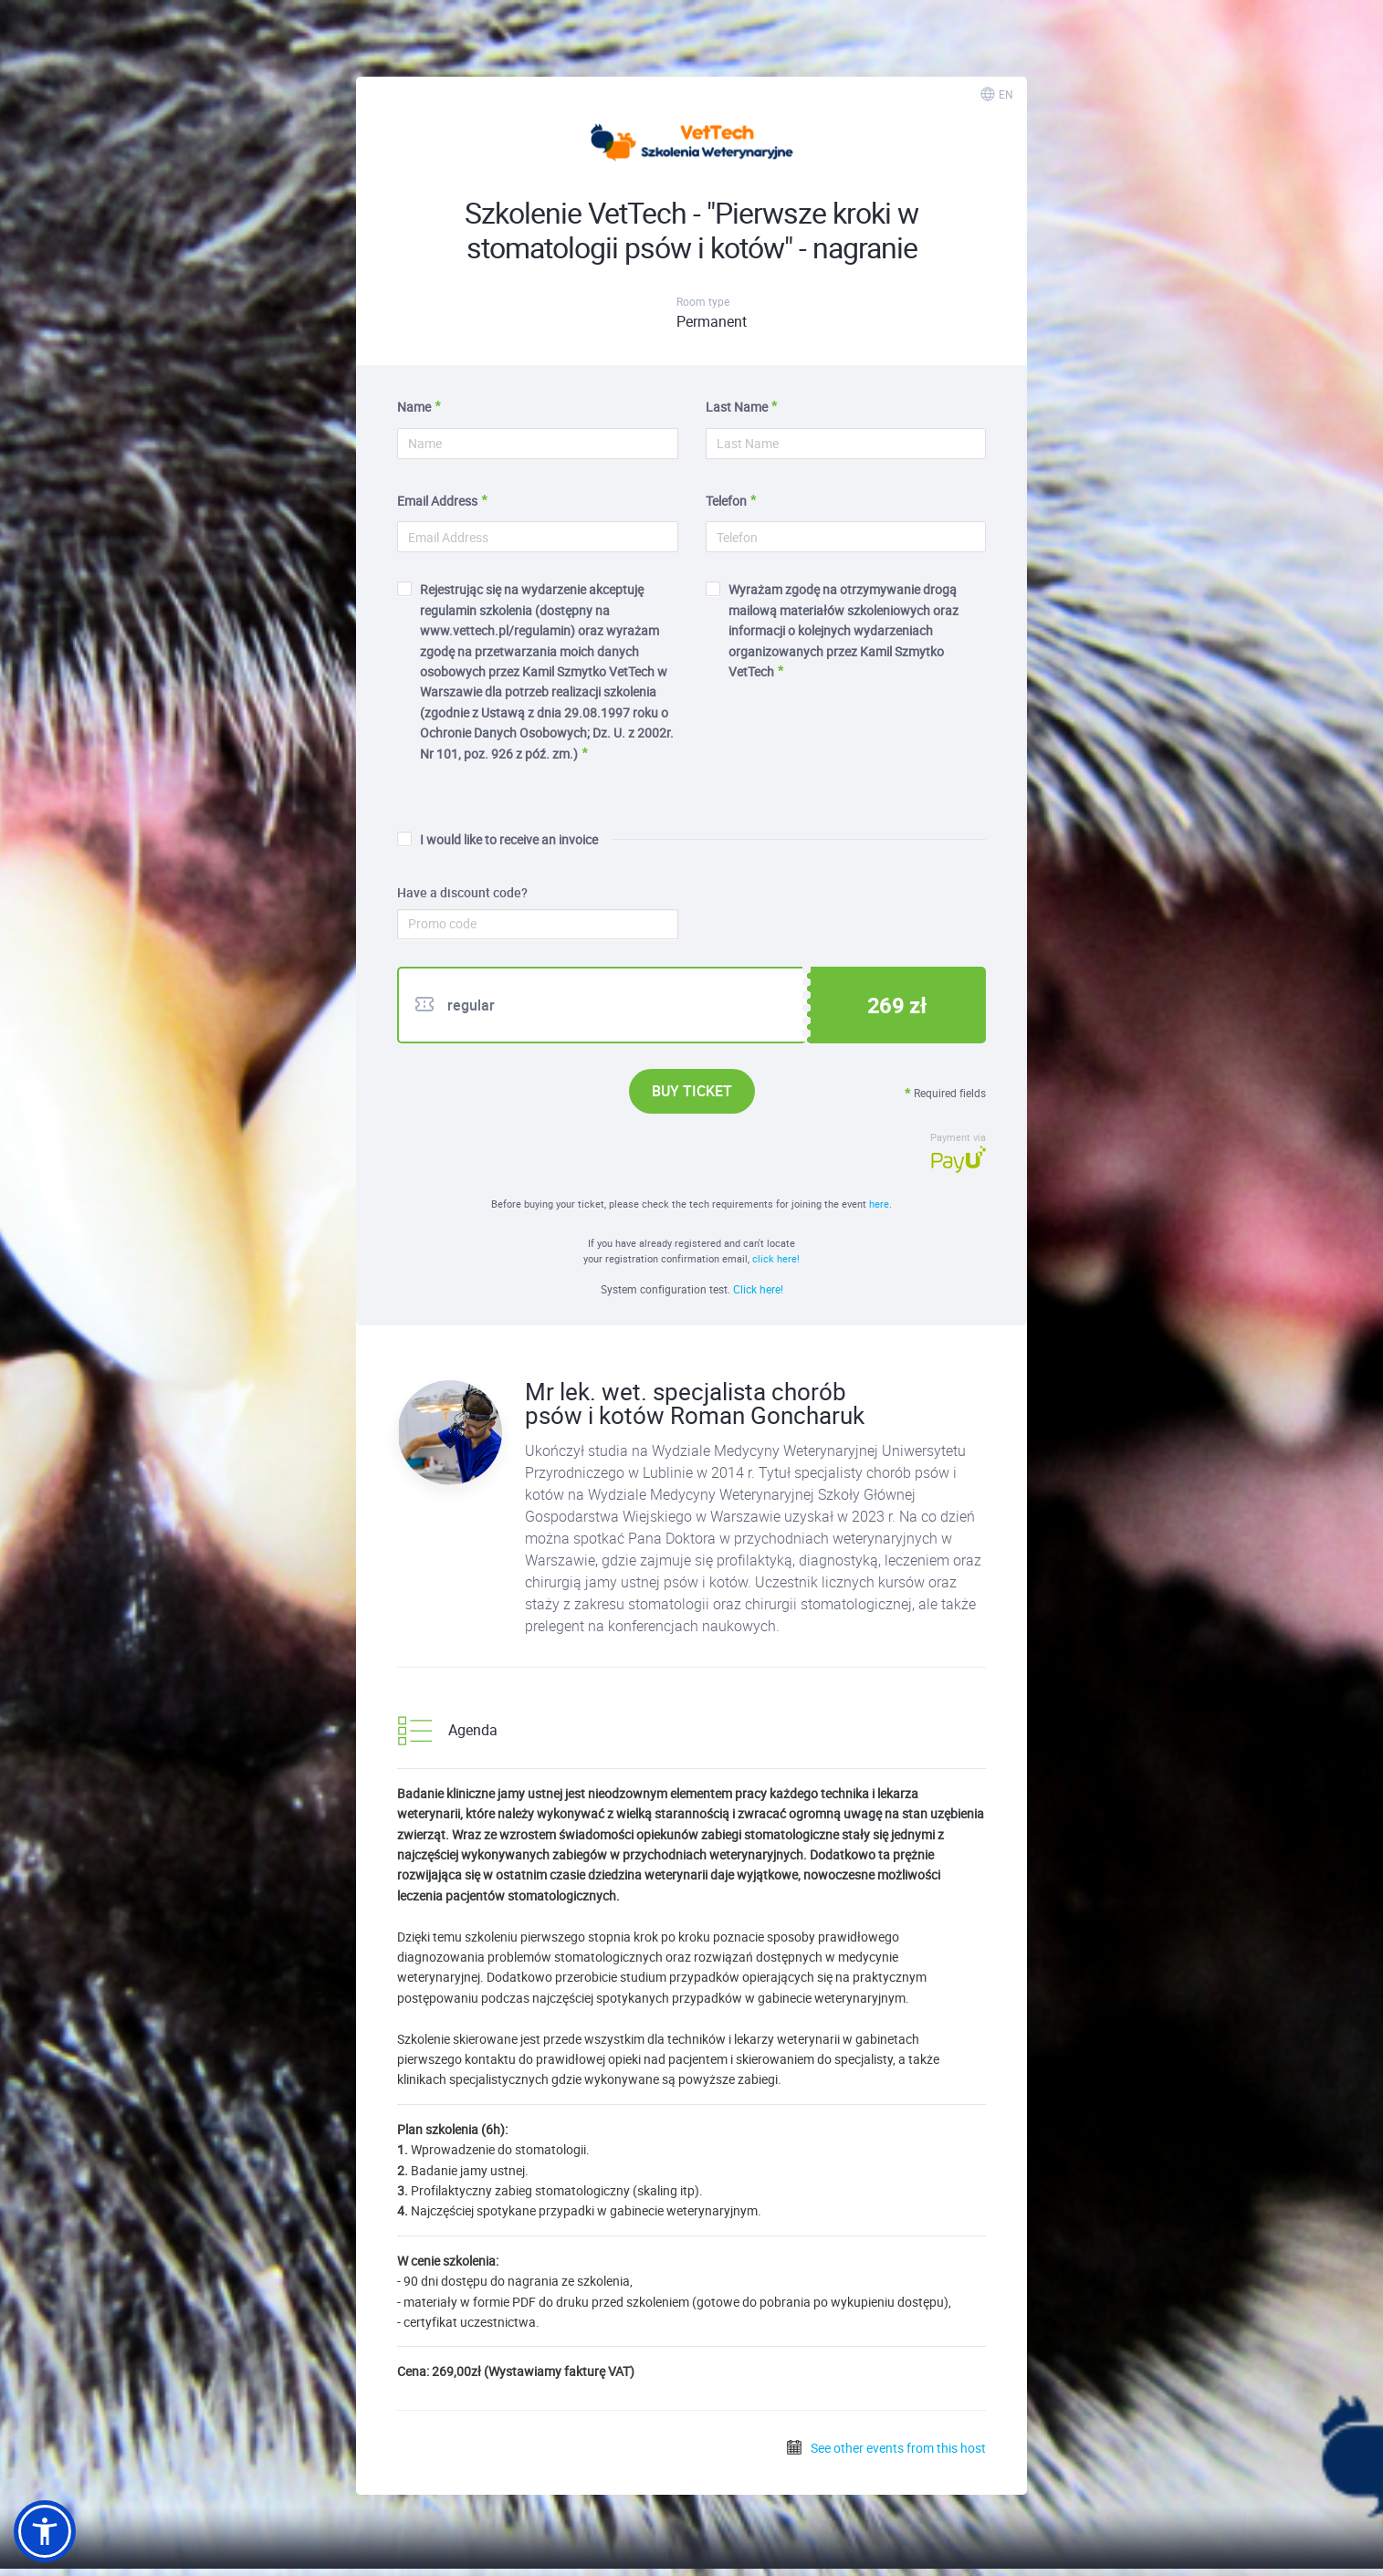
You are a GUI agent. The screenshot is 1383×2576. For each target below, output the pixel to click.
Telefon (726, 500)
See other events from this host (885, 2447)
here (879, 1203)
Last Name (737, 406)
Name (414, 406)
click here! (776, 1258)
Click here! (758, 1289)
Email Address (437, 500)
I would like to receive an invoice (497, 839)
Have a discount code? (462, 892)
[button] (44, 2531)
